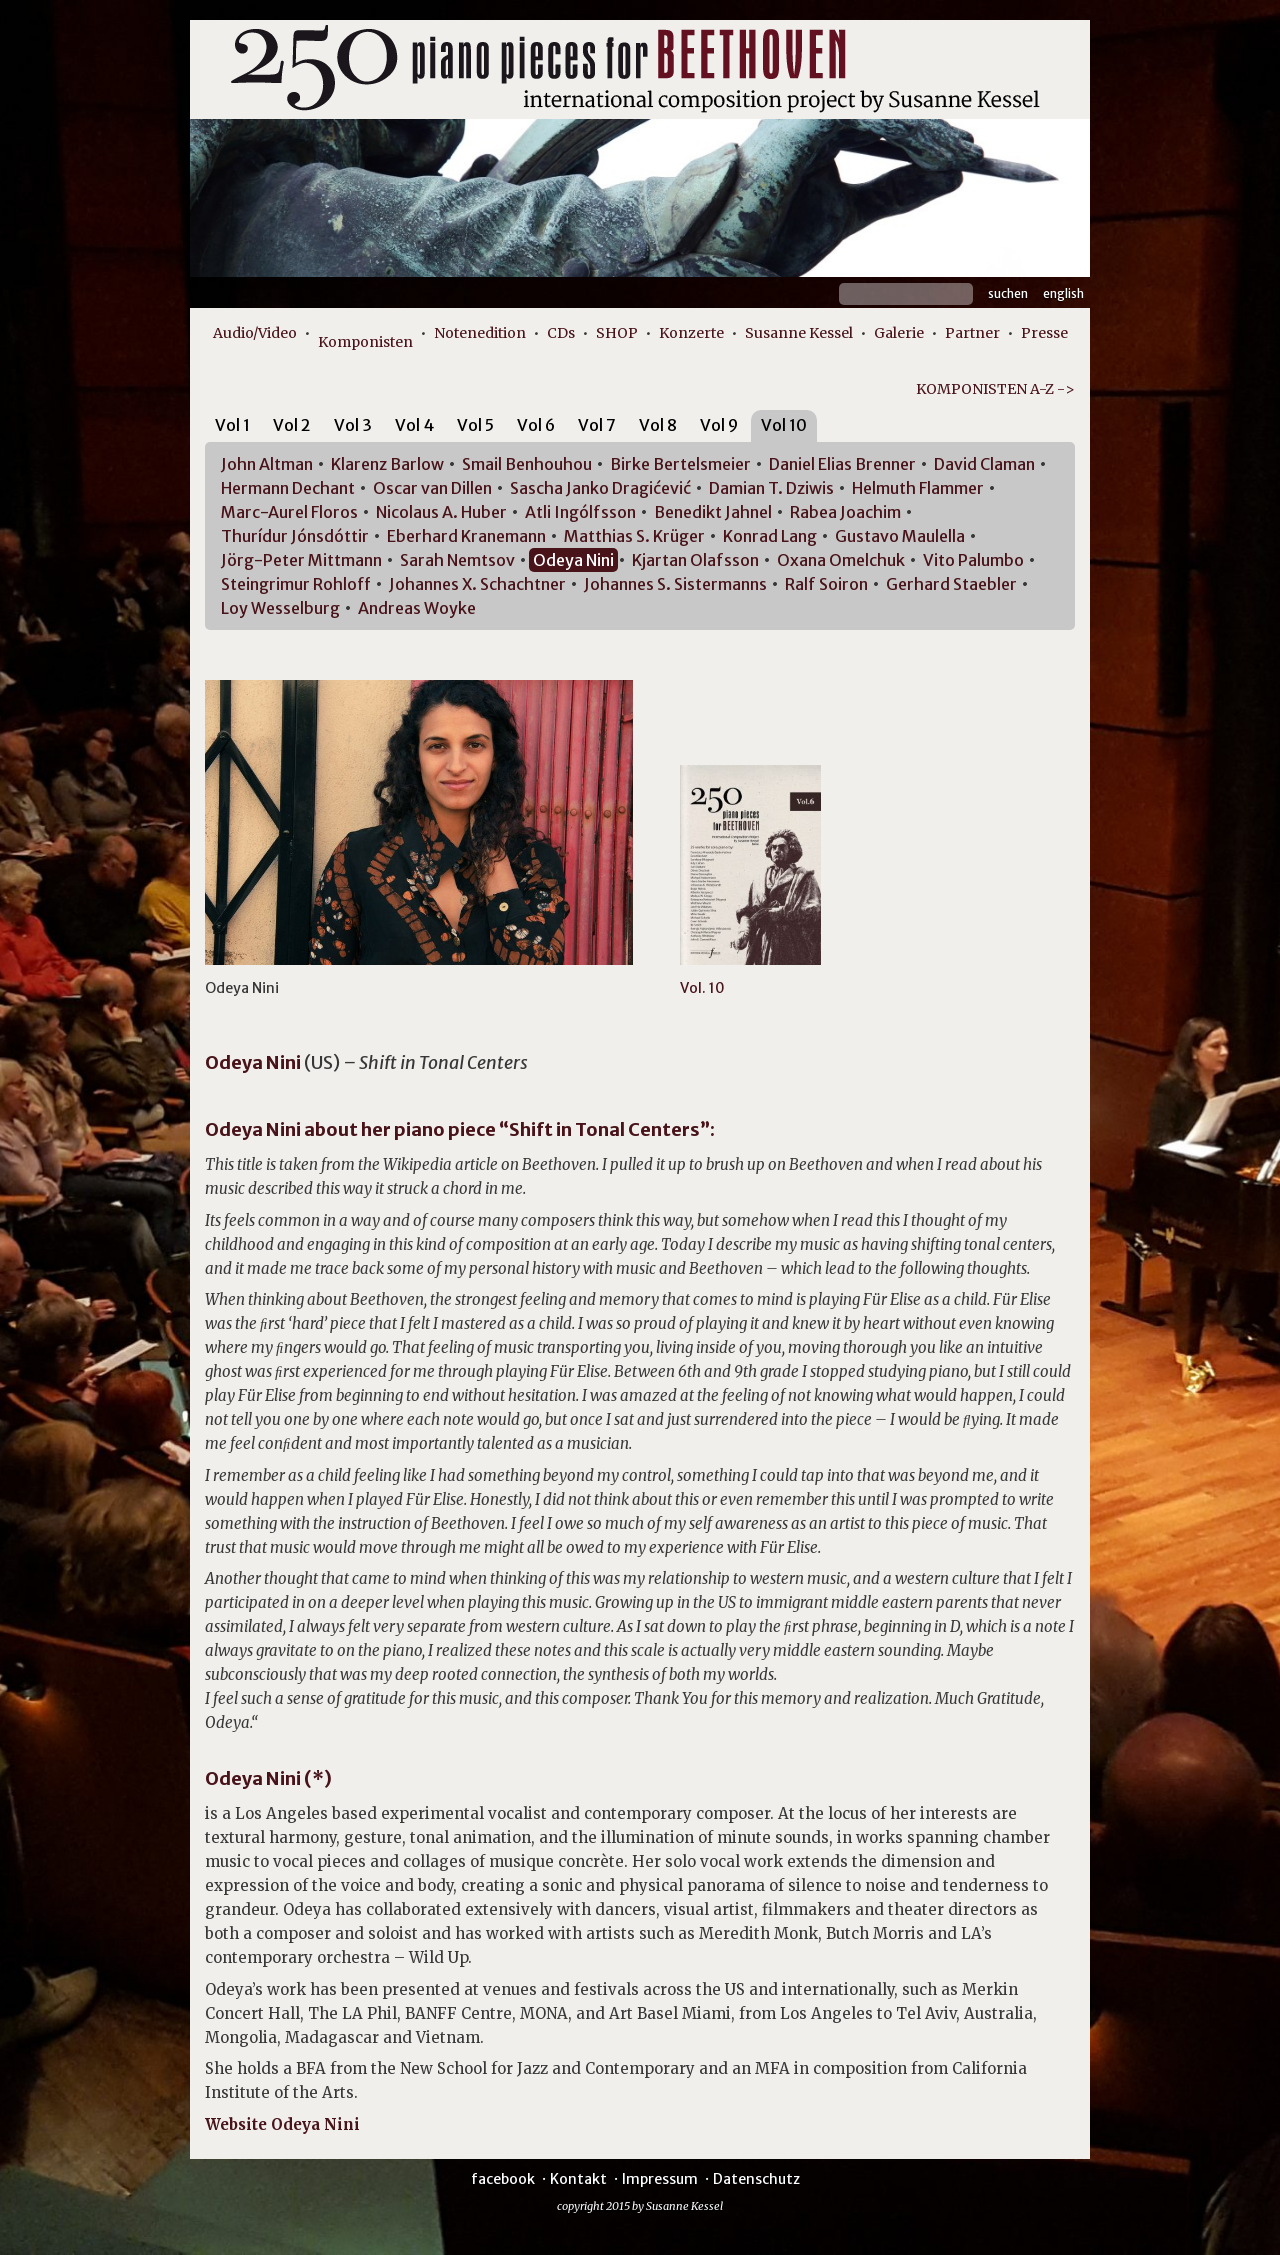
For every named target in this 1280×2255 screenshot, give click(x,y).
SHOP (617, 333)
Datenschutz (756, 2179)
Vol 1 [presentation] (232, 425)
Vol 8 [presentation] (658, 425)
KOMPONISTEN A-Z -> (995, 389)
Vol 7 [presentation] (597, 425)
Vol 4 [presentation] (414, 425)
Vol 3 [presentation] (353, 425)
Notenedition (480, 333)
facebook (503, 2179)
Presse (1044, 333)
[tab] (232, 428)
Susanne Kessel (799, 333)
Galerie (899, 333)
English (1063, 293)
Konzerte (691, 333)
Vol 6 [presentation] (536, 425)
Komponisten (365, 342)
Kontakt (578, 2179)
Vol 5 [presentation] (475, 425)
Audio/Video (255, 333)
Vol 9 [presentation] (719, 425)
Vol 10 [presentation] (784, 425)
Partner (972, 333)
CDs (561, 333)
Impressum (660, 2179)
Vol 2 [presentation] (292, 425)
